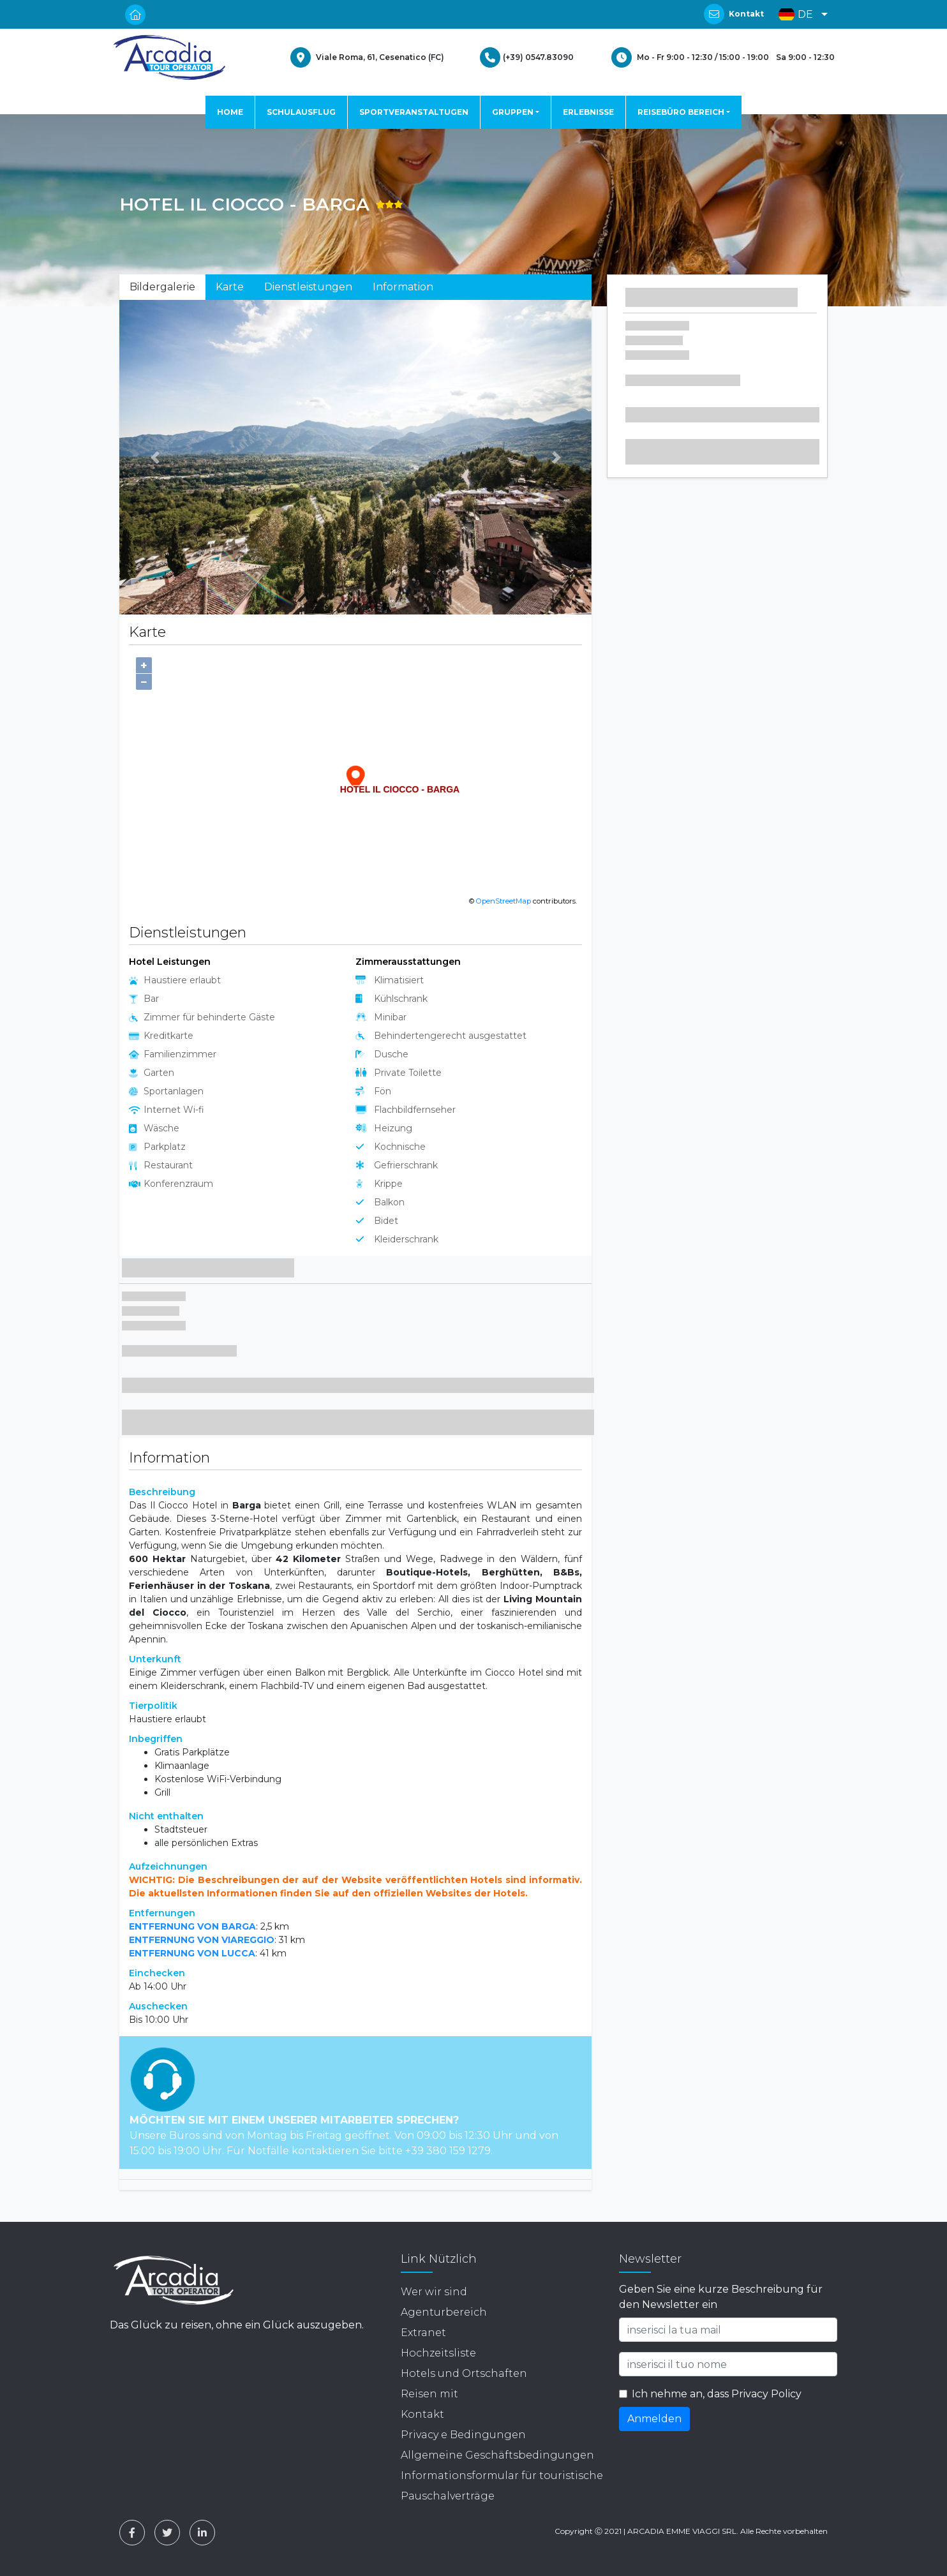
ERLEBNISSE (588, 112)
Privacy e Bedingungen (463, 2435)
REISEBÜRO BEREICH (681, 112)
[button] (800, 14)
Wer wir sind (434, 2292)
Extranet (423, 2333)
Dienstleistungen (308, 287)
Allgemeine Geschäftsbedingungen (497, 2455)
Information (403, 287)
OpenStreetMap (503, 901)
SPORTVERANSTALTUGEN (413, 112)
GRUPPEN (512, 112)
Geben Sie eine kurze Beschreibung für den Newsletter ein (721, 2297)
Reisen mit (429, 2394)
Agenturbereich (444, 2312)
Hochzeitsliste (438, 2353)
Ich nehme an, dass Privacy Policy (717, 2394)
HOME (230, 112)
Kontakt (746, 14)
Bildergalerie (162, 287)
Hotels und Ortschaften (464, 2373)
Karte (230, 287)
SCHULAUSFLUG (301, 112)
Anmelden (654, 2419)
